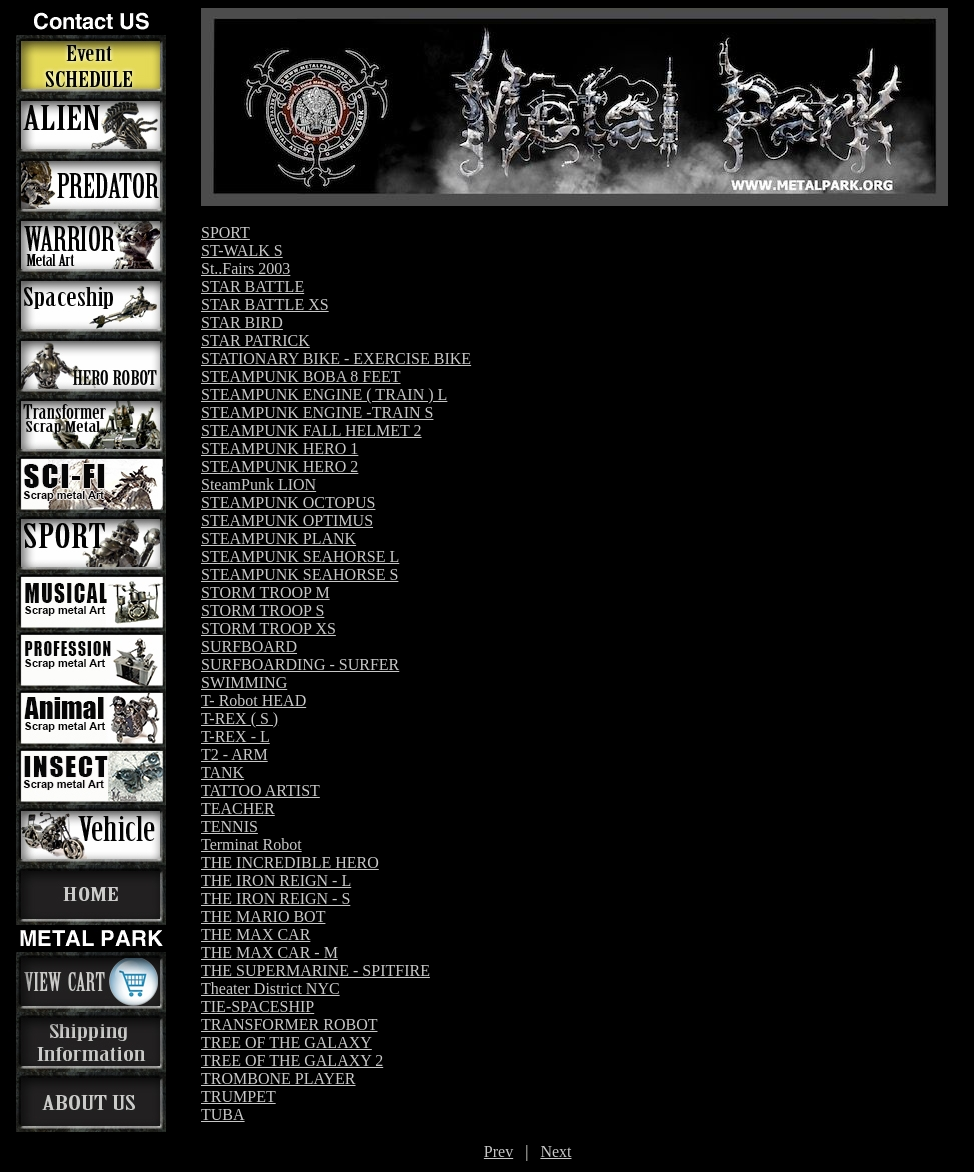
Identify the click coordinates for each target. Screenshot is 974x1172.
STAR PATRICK (255, 340)
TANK (222, 772)
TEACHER (238, 808)
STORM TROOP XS (268, 628)
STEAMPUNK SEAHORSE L (300, 556)
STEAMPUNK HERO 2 (279, 466)
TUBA (223, 1114)
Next (555, 1151)
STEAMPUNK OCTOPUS (288, 502)
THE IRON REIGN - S (275, 898)
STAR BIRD (242, 322)
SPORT (225, 232)
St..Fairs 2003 (245, 268)
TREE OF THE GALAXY (286, 1042)
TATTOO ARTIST (260, 790)
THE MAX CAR (255, 934)
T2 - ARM (234, 754)
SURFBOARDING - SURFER (300, 664)
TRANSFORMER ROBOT (289, 1024)
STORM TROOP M (265, 592)
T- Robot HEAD (253, 700)
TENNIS (229, 826)
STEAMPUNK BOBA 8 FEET (301, 376)
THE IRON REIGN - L (276, 880)
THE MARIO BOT (263, 916)
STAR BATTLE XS (265, 304)
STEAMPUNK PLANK (278, 538)
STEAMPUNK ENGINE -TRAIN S (317, 412)
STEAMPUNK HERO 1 (279, 448)
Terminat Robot (251, 844)
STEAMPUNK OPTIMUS (287, 520)
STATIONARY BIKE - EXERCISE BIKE (336, 358)
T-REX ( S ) (239, 718)
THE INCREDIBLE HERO (290, 862)
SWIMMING (244, 682)
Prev (498, 1151)
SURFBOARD (249, 646)
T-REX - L (235, 736)
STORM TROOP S (262, 610)
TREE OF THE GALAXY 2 (292, 1060)
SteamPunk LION (258, 484)
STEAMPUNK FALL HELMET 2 (311, 430)
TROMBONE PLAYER (278, 1078)
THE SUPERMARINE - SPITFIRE (315, 970)
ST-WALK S (242, 250)
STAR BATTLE (252, 286)
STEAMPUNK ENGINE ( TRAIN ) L (324, 394)
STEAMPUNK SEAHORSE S (299, 574)
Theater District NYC (270, 988)
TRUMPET (238, 1096)
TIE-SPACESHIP (257, 1006)
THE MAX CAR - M (269, 952)
